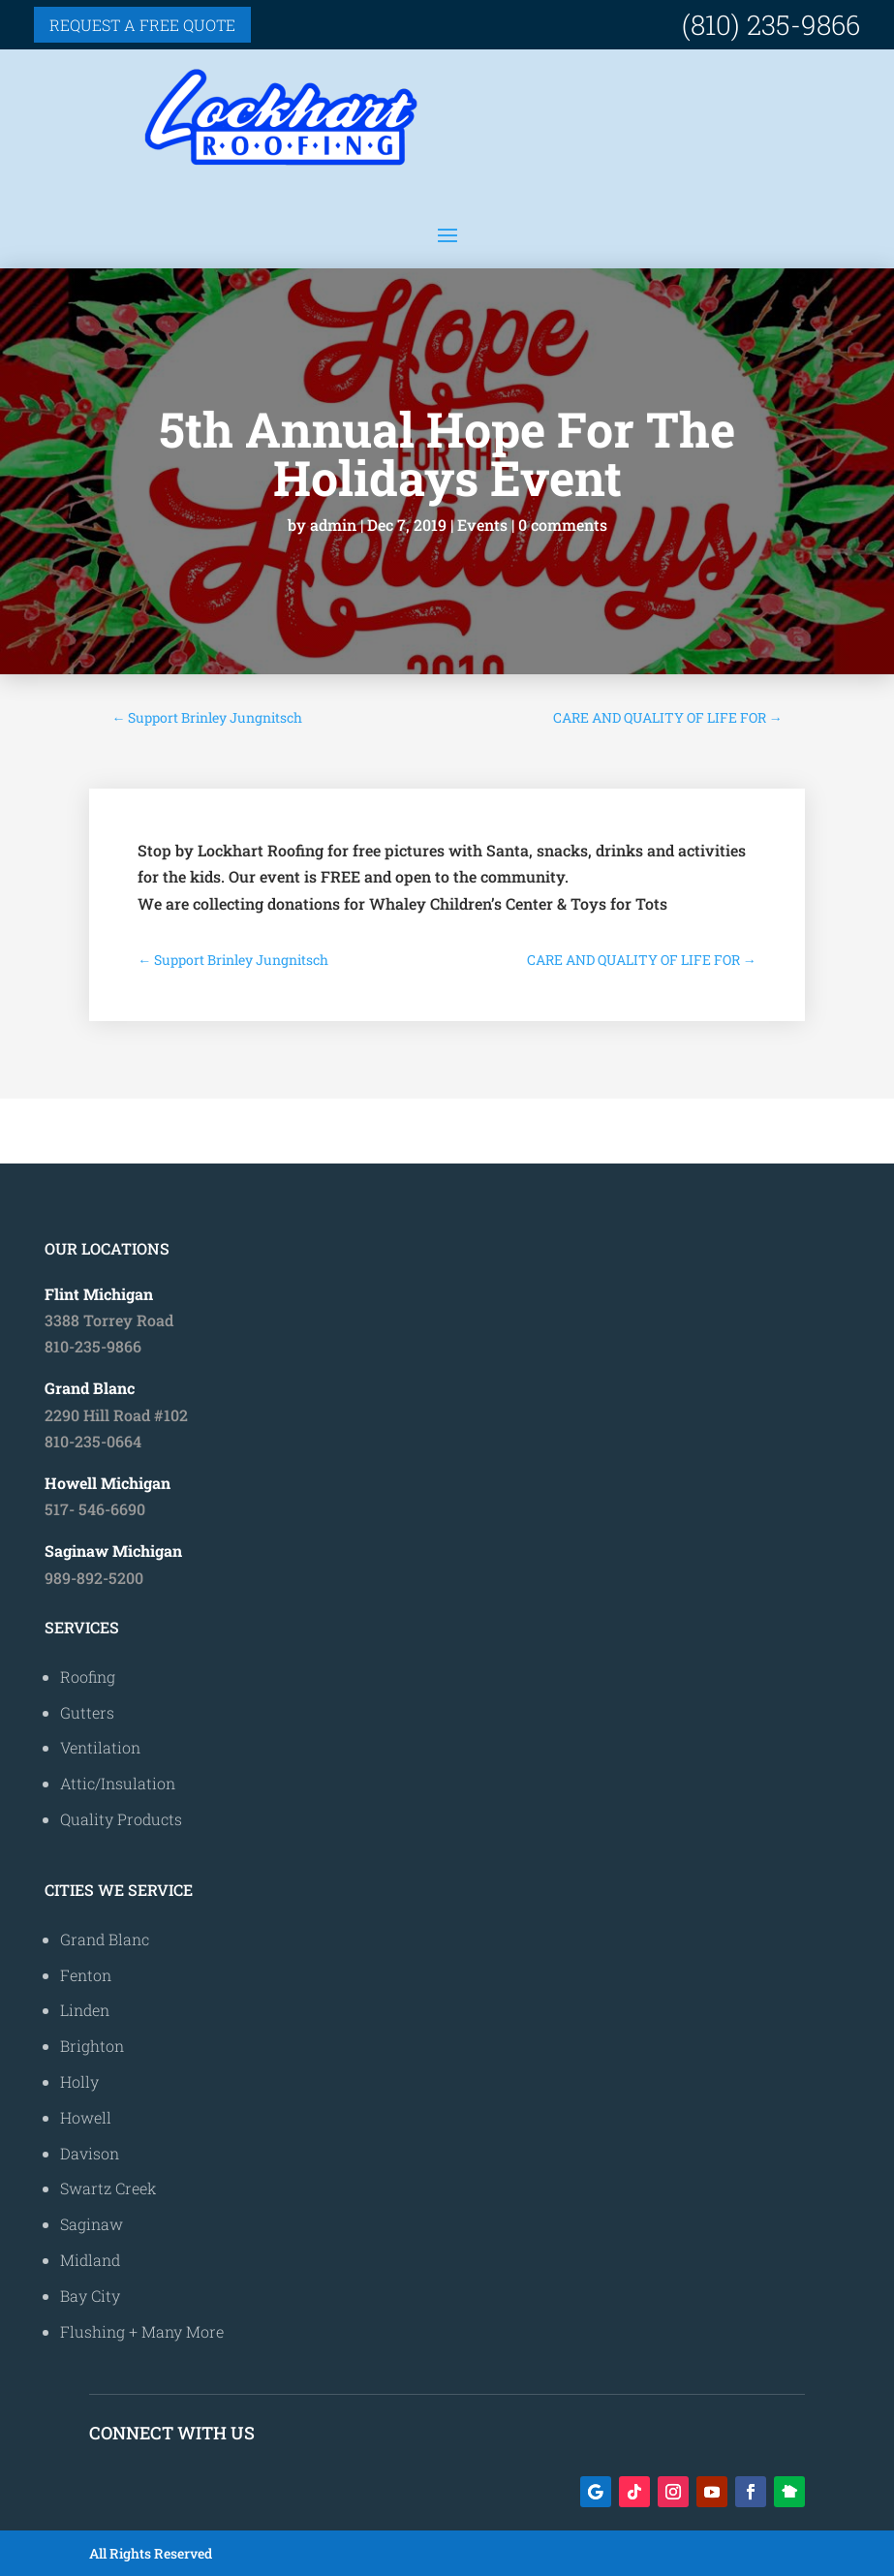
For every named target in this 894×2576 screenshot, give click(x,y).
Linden (84, 2010)
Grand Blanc (104, 1939)
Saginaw (91, 2224)
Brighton (92, 2045)
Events (482, 524)
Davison (89, 2153)
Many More (182, 2331)
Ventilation (100, 1747)
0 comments (562, 524)
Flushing (92, 2331)
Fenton (85, 1975)
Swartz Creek (108, 2188)
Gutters (87, 1712)
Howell (85, 2117)
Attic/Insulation (117, 1783)
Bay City (90, 2295)
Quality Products (121, 1819)
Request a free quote (142, 25)
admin (333, 524)
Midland (90, 2260)
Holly (79, 2081)
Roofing (87, 1676)
